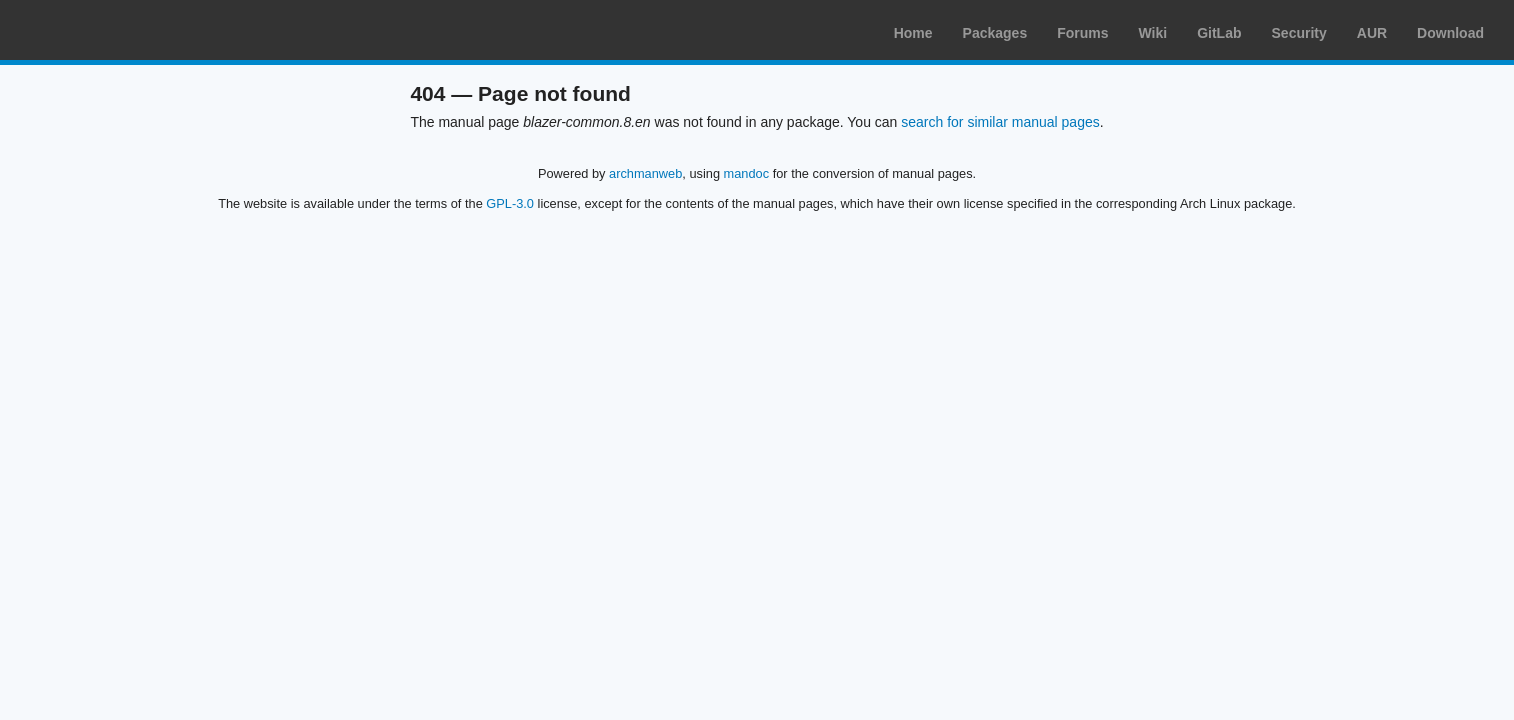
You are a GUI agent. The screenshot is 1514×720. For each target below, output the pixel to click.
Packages (995, 33)
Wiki (1153, 33)
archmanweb (645, 173)
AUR (1372, 33)
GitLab (1219, 33)
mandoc (747, 173)
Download (1450, 33)
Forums (1082, 33)
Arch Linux (110, 30)
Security (1299, 33)
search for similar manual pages (1000, 122)
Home (913, 33)
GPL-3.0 (510, 203)
